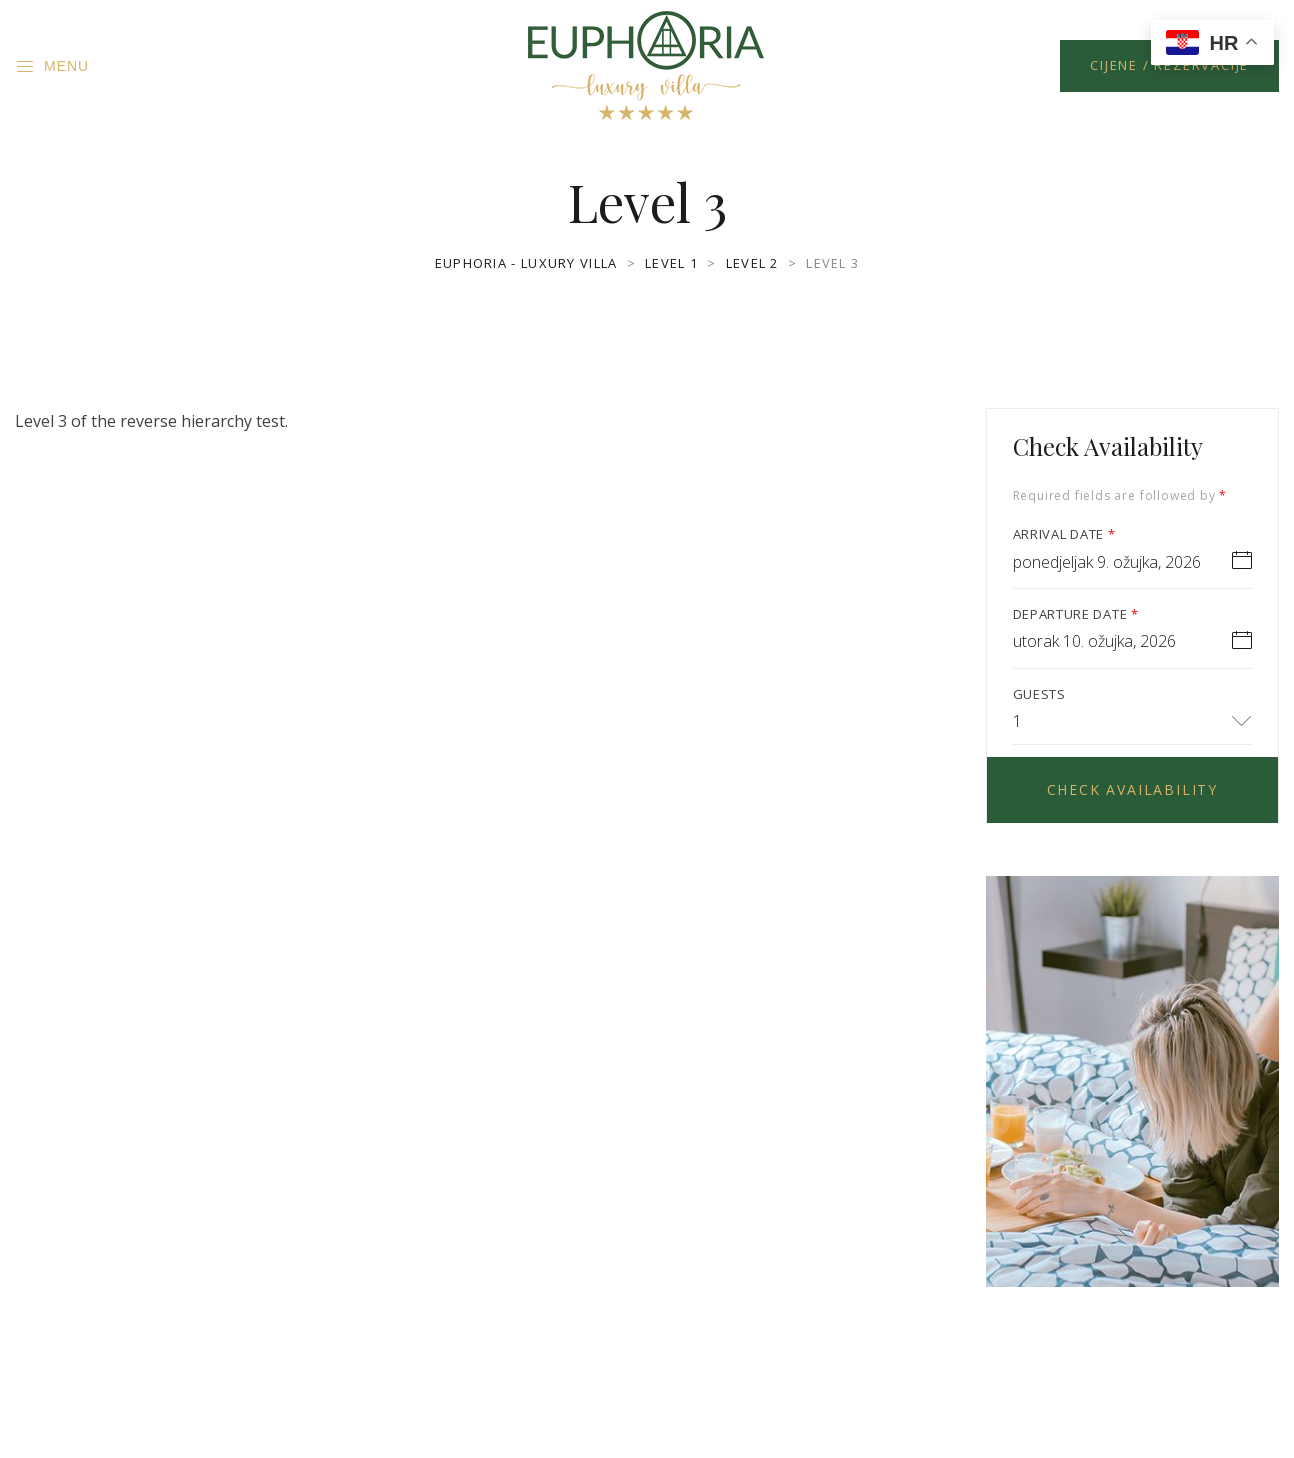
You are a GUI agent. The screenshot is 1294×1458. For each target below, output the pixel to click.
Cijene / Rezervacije (1169, 65)
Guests (1039, 694)
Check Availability (1132, 789)
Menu (52, 67)
